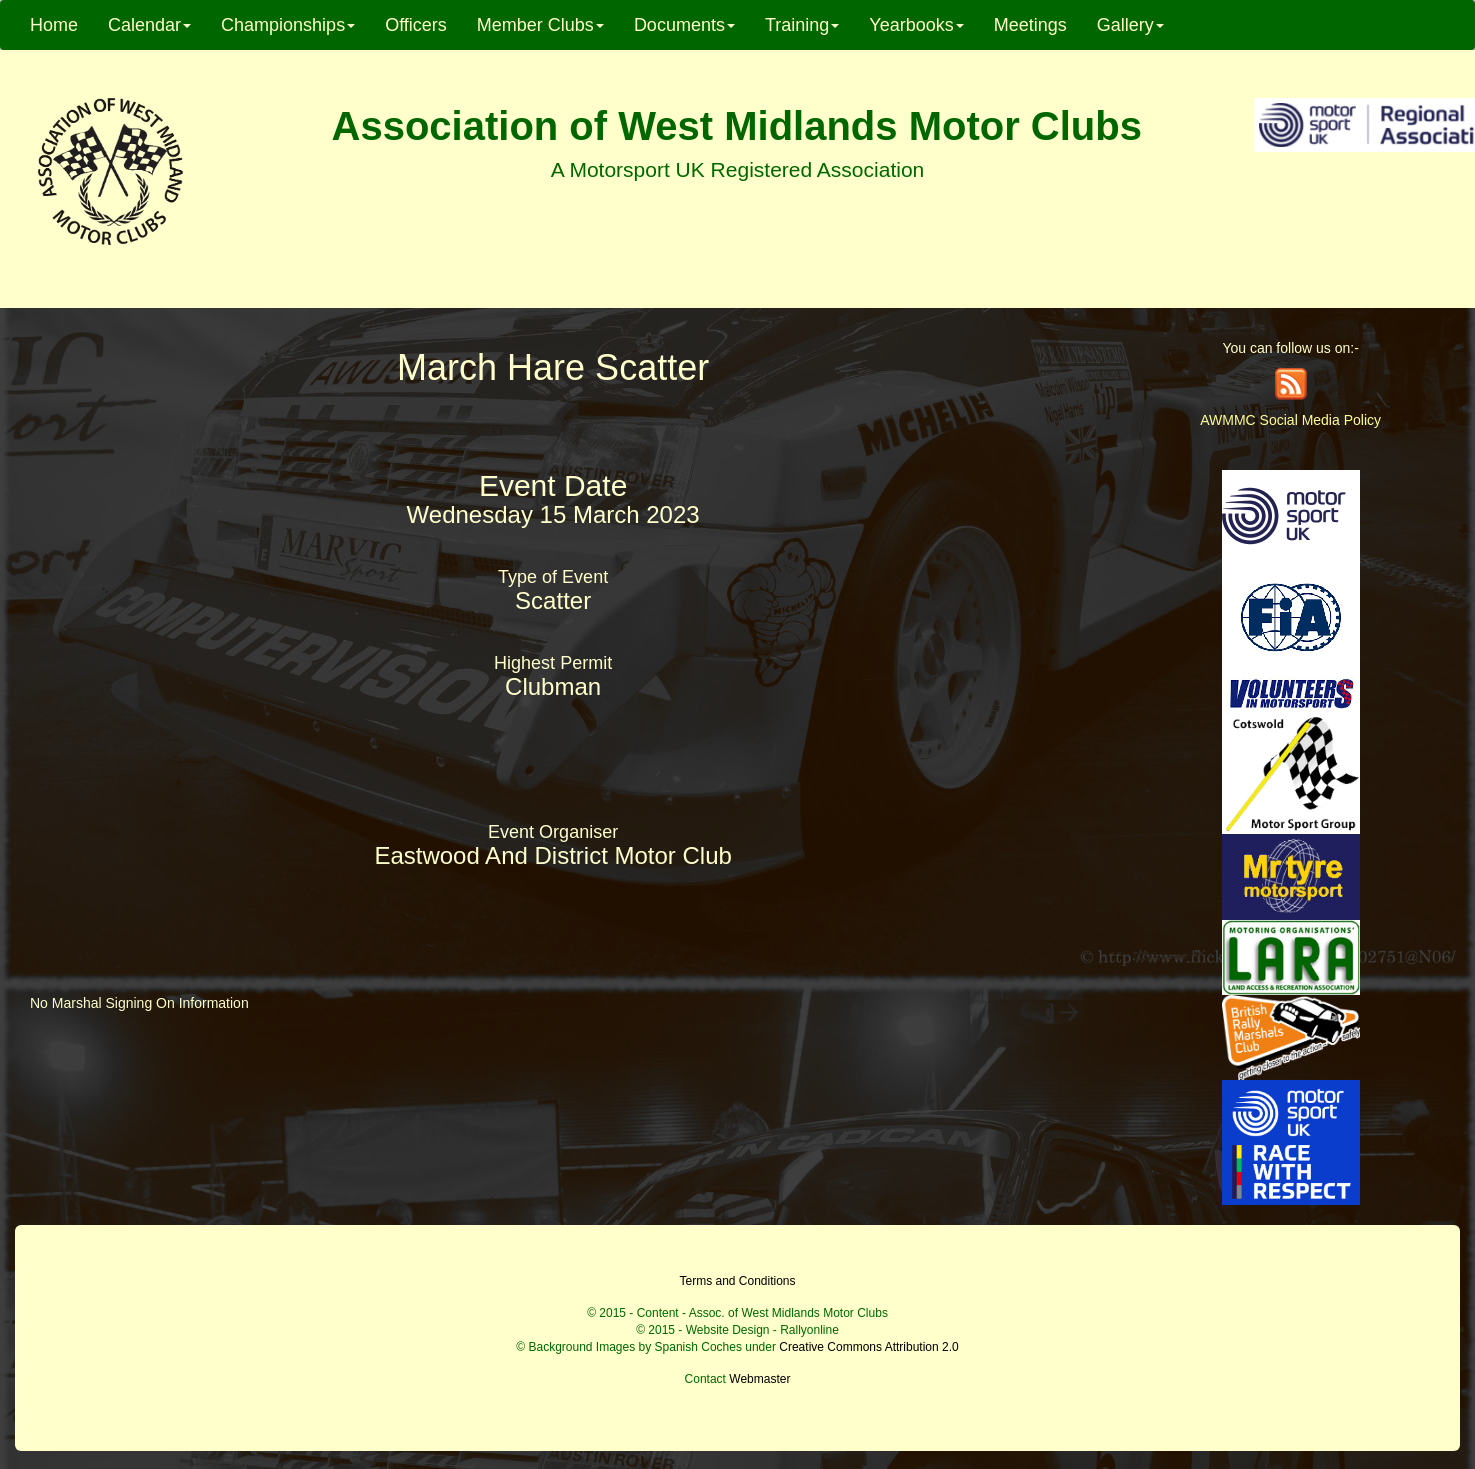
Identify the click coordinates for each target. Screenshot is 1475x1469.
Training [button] (802, 25)
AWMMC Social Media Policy (1290, 420)
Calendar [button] (149, 25)
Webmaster (759, 1379)
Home (54, 25)
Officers (416, 25)
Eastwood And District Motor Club (552, 855)
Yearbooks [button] (916, 25)
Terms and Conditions (737, 1281)
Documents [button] (684, 25)
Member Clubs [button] (540, 25)
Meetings (1030, 25)
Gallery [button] (1130, 25)
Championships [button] (288, 25)
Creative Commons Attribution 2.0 (868, 1347)
